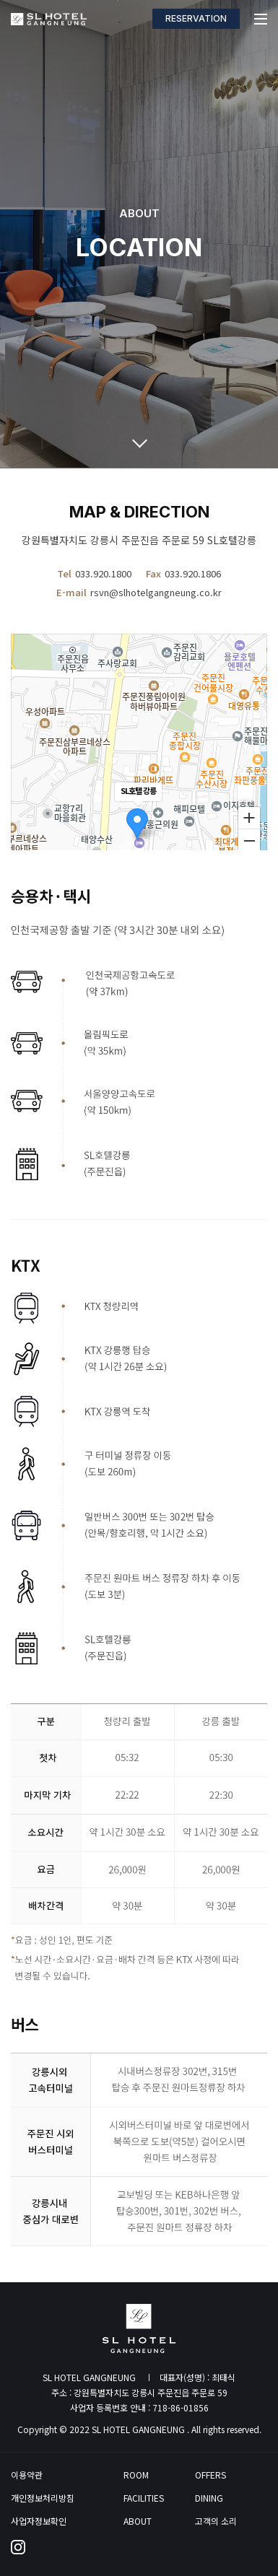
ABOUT (137, 2521)
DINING (209, 2498)
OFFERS (210, 2475)
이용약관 (27, 2475)
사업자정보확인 (38, 2521)
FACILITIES (143, 2498)
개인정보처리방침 (42, 2498)
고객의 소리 (216, 2521)
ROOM (136, 2475)
